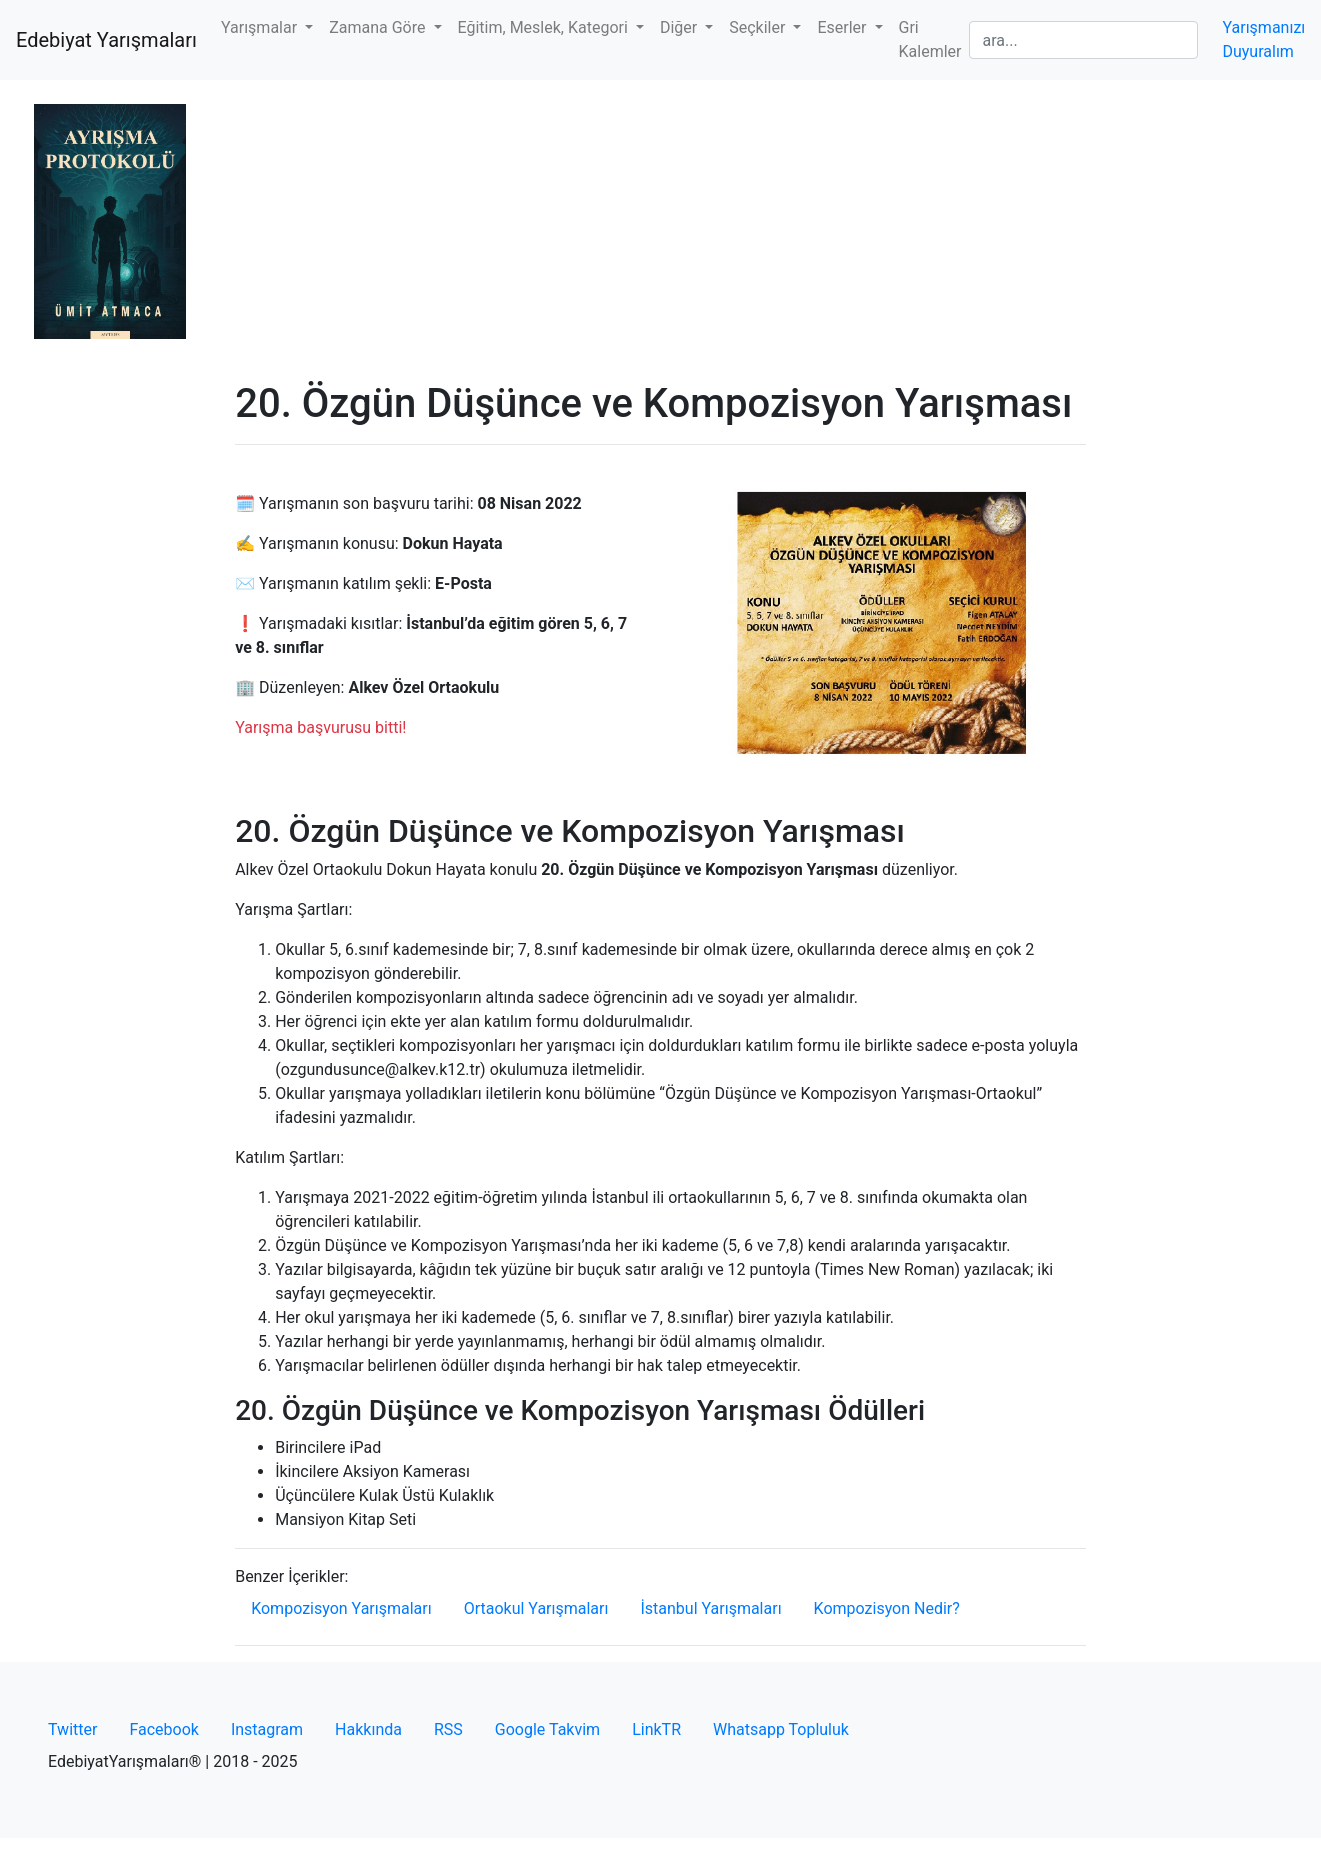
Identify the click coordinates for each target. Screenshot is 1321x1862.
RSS (448, 1729)
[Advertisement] (660, 230)
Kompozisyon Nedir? (887, 1608)
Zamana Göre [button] (379, 27)
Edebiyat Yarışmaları (106, 40)
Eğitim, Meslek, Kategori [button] (545, 27)
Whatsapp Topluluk (781, 1729)
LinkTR (656, 1729)
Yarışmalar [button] (261, 27)
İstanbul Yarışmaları (710, 1608)
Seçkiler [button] (759, 27)
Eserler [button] (843, 27)
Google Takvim (547, 1729)
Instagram (267, 1729)
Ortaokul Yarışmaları (536, 1608)
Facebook (163, 1729)
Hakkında (368, 1729)
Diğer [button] (680, 27)
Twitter (72, 1729)
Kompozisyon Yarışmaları (341, 1608)
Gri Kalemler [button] (930, 39)
